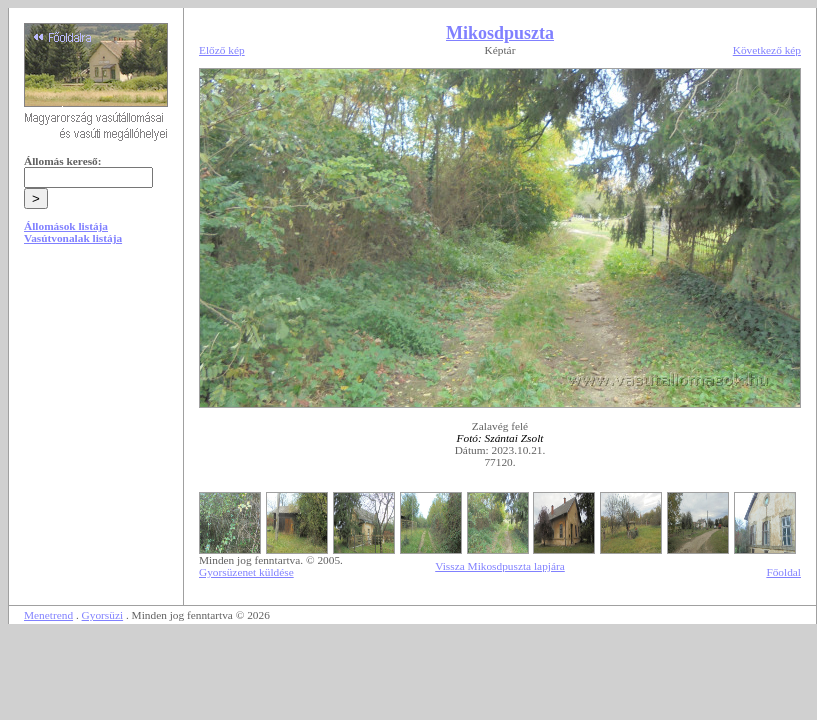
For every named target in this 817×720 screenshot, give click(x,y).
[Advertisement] (96, 412)
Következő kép (767, 50)
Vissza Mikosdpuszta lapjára (500, 566)
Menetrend (48, 615)
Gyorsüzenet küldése (246, 572)
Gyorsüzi (103, 615)
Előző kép (222, 50)
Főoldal (783, 572)
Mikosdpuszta (500, 33)
